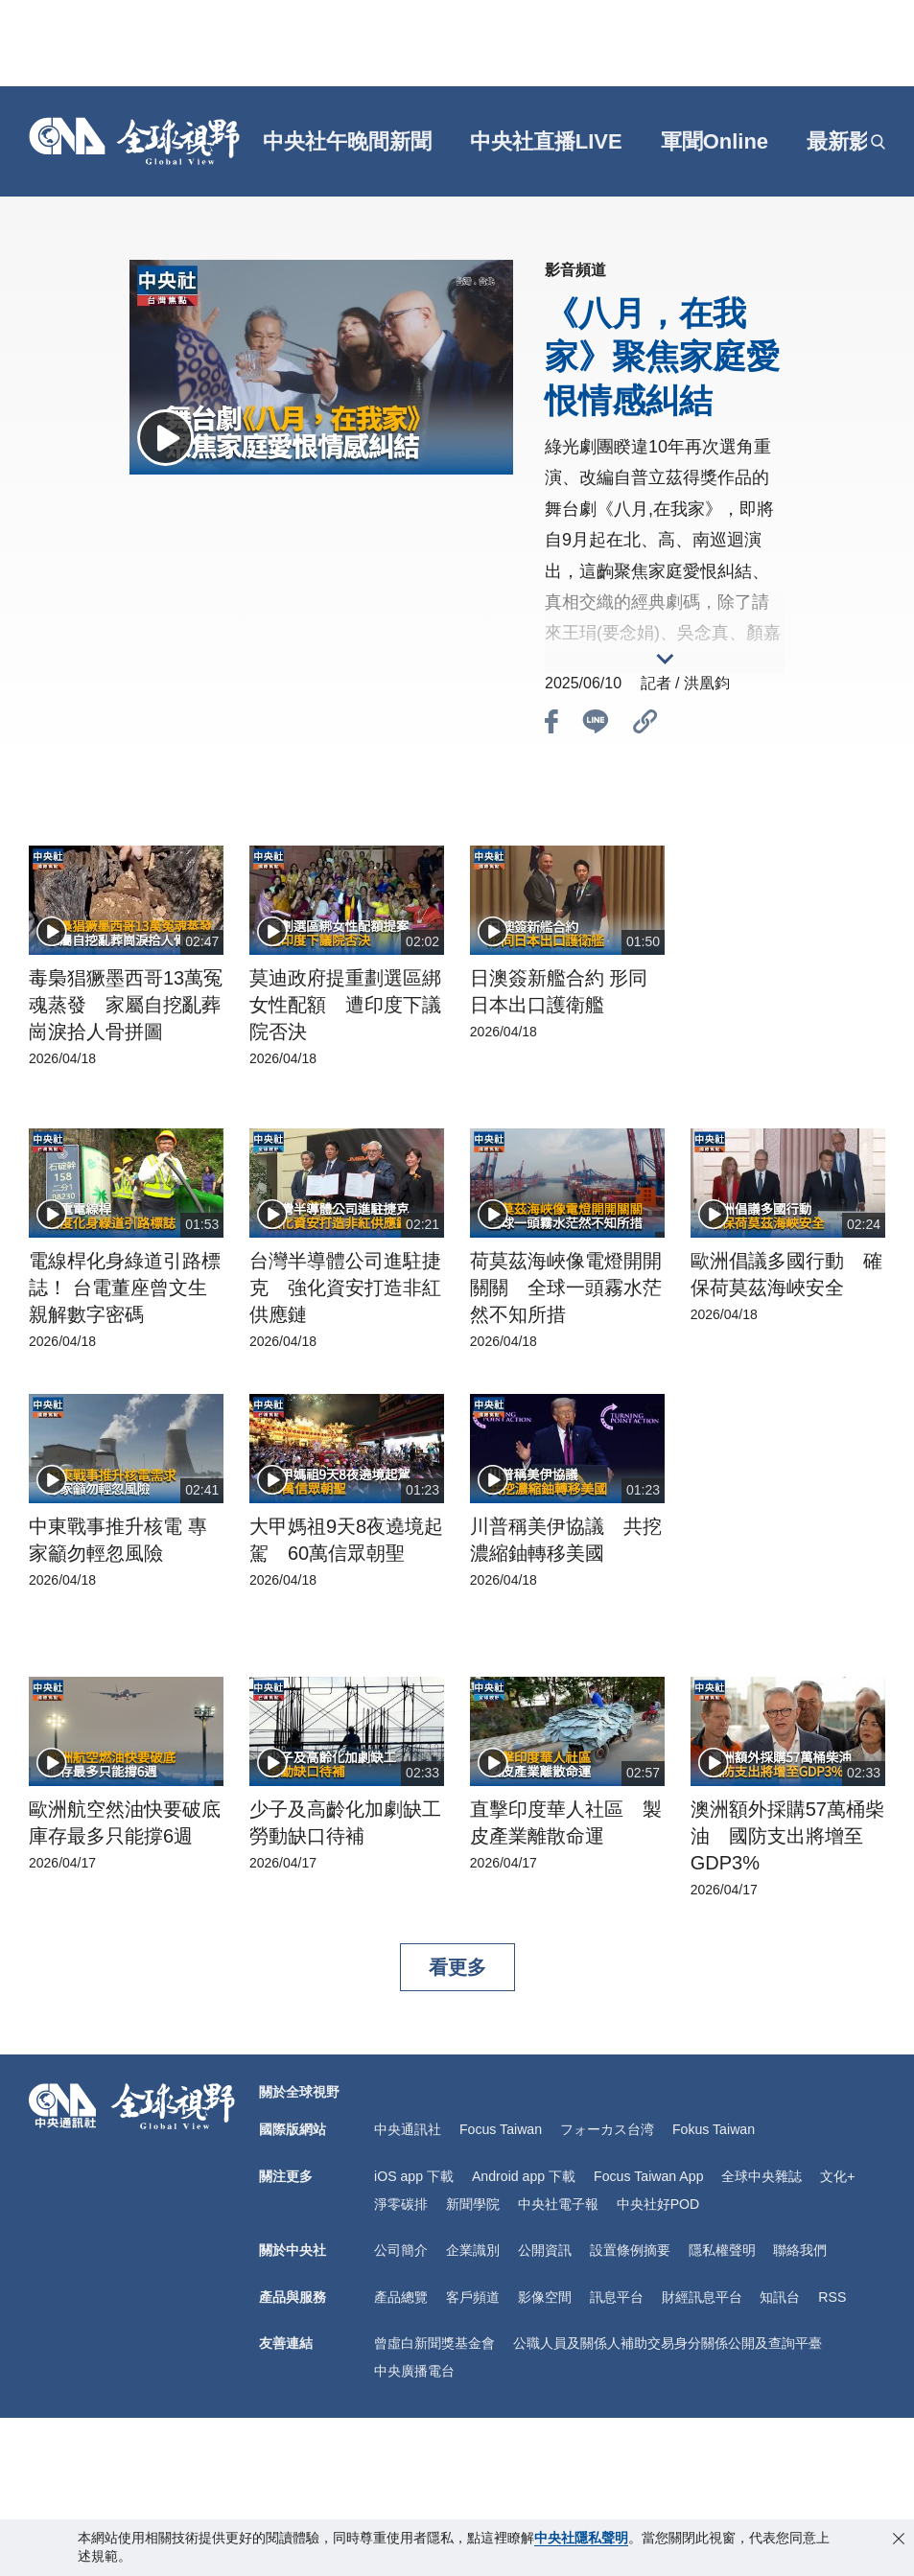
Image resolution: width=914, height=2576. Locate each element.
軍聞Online (715, 141)
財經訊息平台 (702, 2293)
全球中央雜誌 (759, 2175)
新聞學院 (473, 2201)
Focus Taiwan (500, 2129)
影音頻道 (575, 270)
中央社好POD (658, 2201)
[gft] (253, 141)
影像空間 (545, 2293)
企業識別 (473, 2247)
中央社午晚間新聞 (348, 141)
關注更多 (286, 2175)
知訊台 (780, 2293)
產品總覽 (401, 2293)
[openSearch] (878, 142)
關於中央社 (292, 2247)
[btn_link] (645, 724)
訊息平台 (617, 2293)
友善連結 (286, 2338)
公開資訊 (545, 2247)
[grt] (858, 141)
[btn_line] (595, 724)
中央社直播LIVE (547, 141)
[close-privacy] (898, 2538)
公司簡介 (401, 2247)
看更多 (457, 1967)
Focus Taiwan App (647, 2175)
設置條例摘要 (630, 2247)
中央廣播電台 (414, 2365)
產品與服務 (292, 2293)
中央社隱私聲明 (581, 2537)
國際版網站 (292, 2129)
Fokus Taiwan (712, 2129)
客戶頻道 (473, 2293)
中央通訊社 (407, 2129)
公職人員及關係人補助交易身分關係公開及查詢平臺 (667, 2338)
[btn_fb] (551, 724)
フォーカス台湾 (606, 2129)
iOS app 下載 (413, 2175)
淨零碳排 (401, 2201)
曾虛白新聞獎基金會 (434, 2338)
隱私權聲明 (722, 2247)
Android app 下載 (522, 2175)
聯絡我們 (800, 2247)
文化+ (835, 2175)
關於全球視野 (299, 2092)
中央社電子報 (558, 2201)
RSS (832, 2293)
